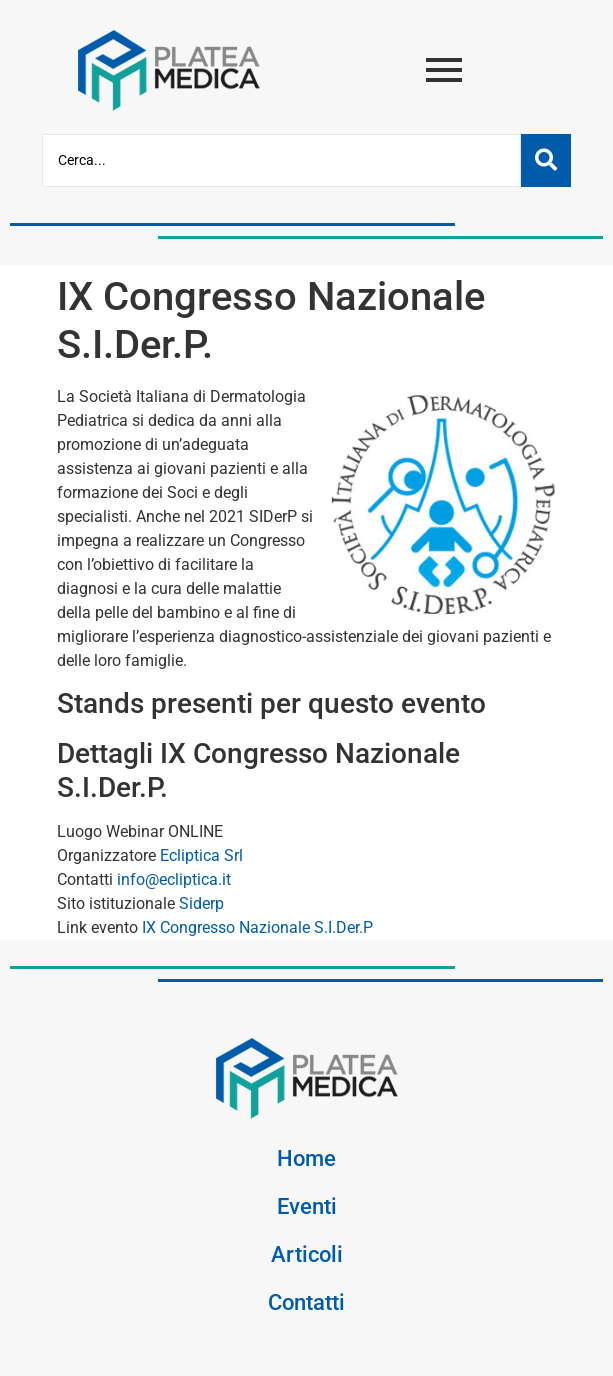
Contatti (306, 1302)
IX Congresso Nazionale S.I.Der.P (255, 927)
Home (306, 1158)
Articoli (307, 1254)
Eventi (307, 1206)
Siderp (199, 903)
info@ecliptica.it (172, 879)
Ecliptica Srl (199, 855)
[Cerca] (281, 160)
